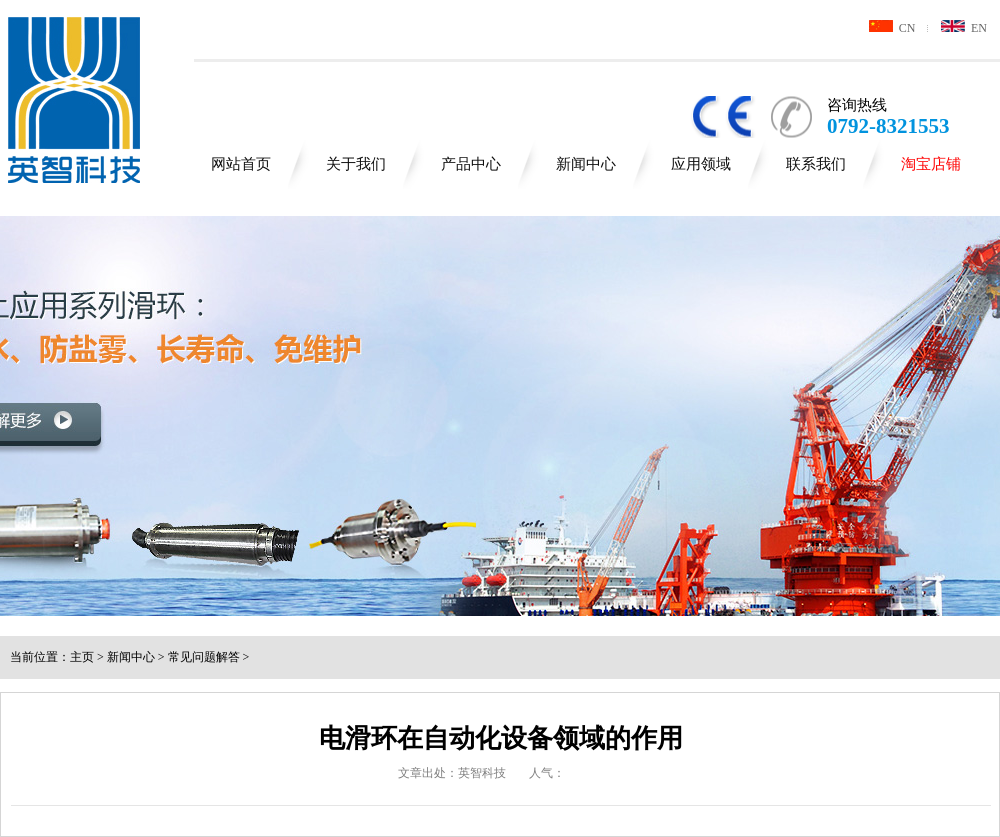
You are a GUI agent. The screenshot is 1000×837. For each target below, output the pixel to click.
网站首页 (241, 164)
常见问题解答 (204, 657)
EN (964, 28)
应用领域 (701, 164)
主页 (82, 657)
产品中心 (471, 164)
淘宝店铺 (931, 164)
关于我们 (356, 164)
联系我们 (816, 164)
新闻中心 (586, 164)
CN (892, 28)
